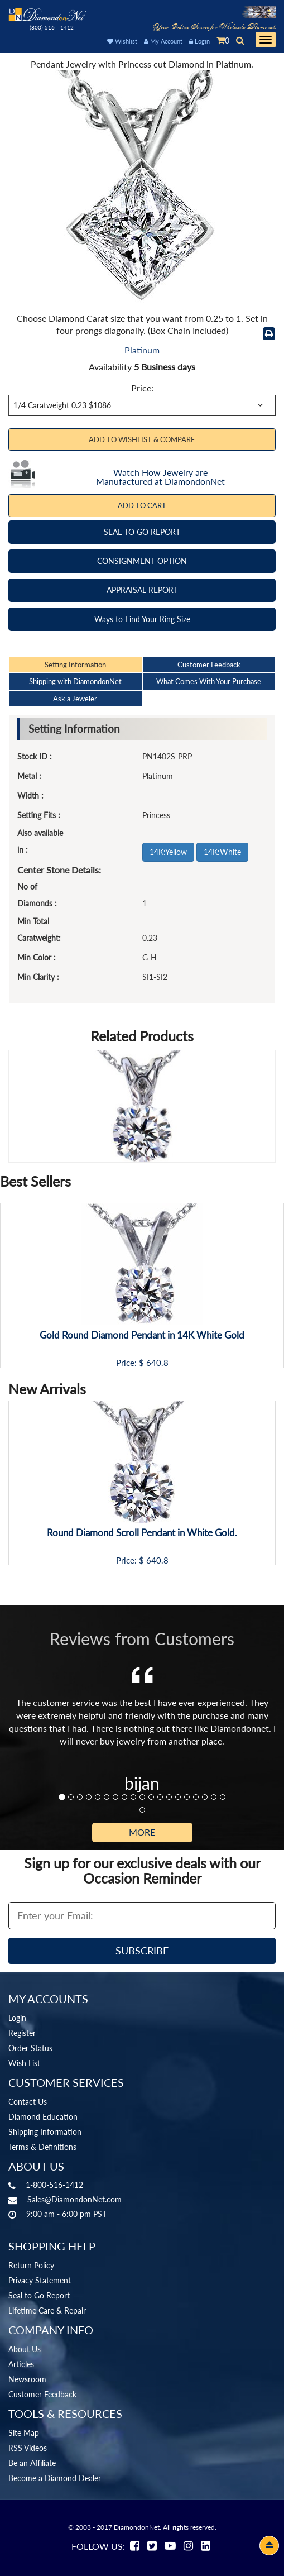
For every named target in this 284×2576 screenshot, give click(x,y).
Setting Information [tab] (75, 664)
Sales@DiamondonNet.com (74, 2199)
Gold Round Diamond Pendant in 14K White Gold (142, 1335)
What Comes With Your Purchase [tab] (208, 681)
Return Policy (31, 2265)
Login (199, 41)
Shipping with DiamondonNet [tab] (75, 681)
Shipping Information (44, 2132)
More (142, 1832)
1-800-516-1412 (54, 2185)
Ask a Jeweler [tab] (75, 698)
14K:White (222, 852)
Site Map (23, 2433)
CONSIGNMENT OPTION (142, 561)
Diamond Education (43, 2116)
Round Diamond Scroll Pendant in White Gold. (142, 1533)
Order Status (30, 2048)
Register (22, 2033)
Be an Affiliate (32, 2463)
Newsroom (27, 2379)
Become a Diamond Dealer (54, 2478)
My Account (163, 41)
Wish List (24, 2063)
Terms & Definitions (42, 2147)
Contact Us (27, 2101)
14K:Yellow (168, 852)
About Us (24, 2349)
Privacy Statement (39, 2280)
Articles (21, 2364)
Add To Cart (142, 505)
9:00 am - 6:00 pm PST (66, 2214)
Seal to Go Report (39, 2295)
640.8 (157, 1363)
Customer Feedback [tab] (208, 664)
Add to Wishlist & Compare (142, 439)
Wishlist (122, 41)
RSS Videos (27, 2448)
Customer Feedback (42, 2394)
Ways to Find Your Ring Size (142, 619)
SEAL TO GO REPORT (142, 532)
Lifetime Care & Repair (47, 2310)
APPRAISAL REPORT (142, 590)
